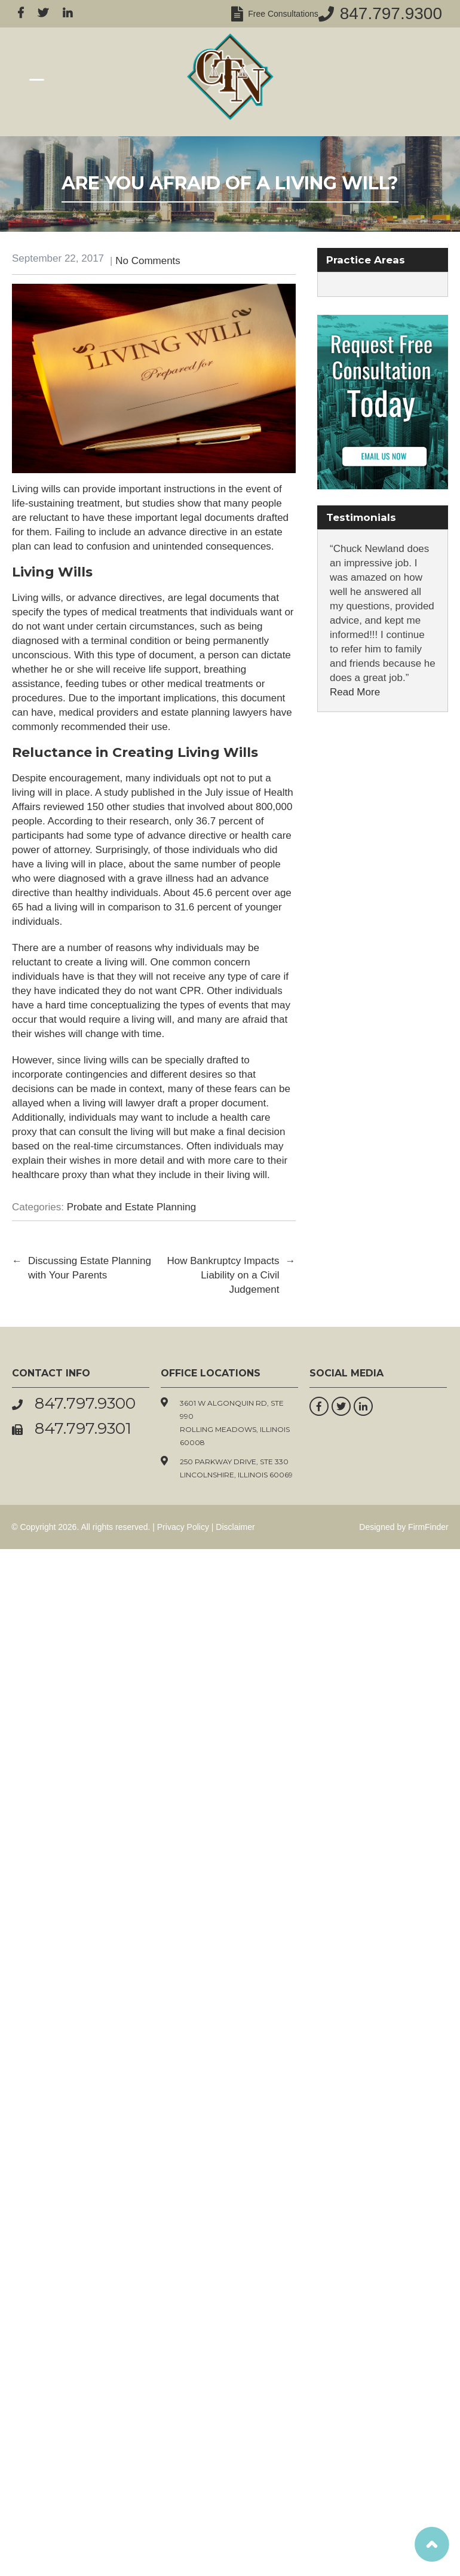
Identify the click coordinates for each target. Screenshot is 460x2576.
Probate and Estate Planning (131, 1207)
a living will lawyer (114, 1103)
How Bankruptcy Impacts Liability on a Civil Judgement (231, 1275)
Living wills (36, 597)
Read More (355, 692)
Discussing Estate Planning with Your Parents (81, 1268)
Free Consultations (280, 14)
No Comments (147, 260)
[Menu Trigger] (36, 79)
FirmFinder (428, 1527)
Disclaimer (235, 1527)
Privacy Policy (183, 1527)
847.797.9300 (391, 13)
